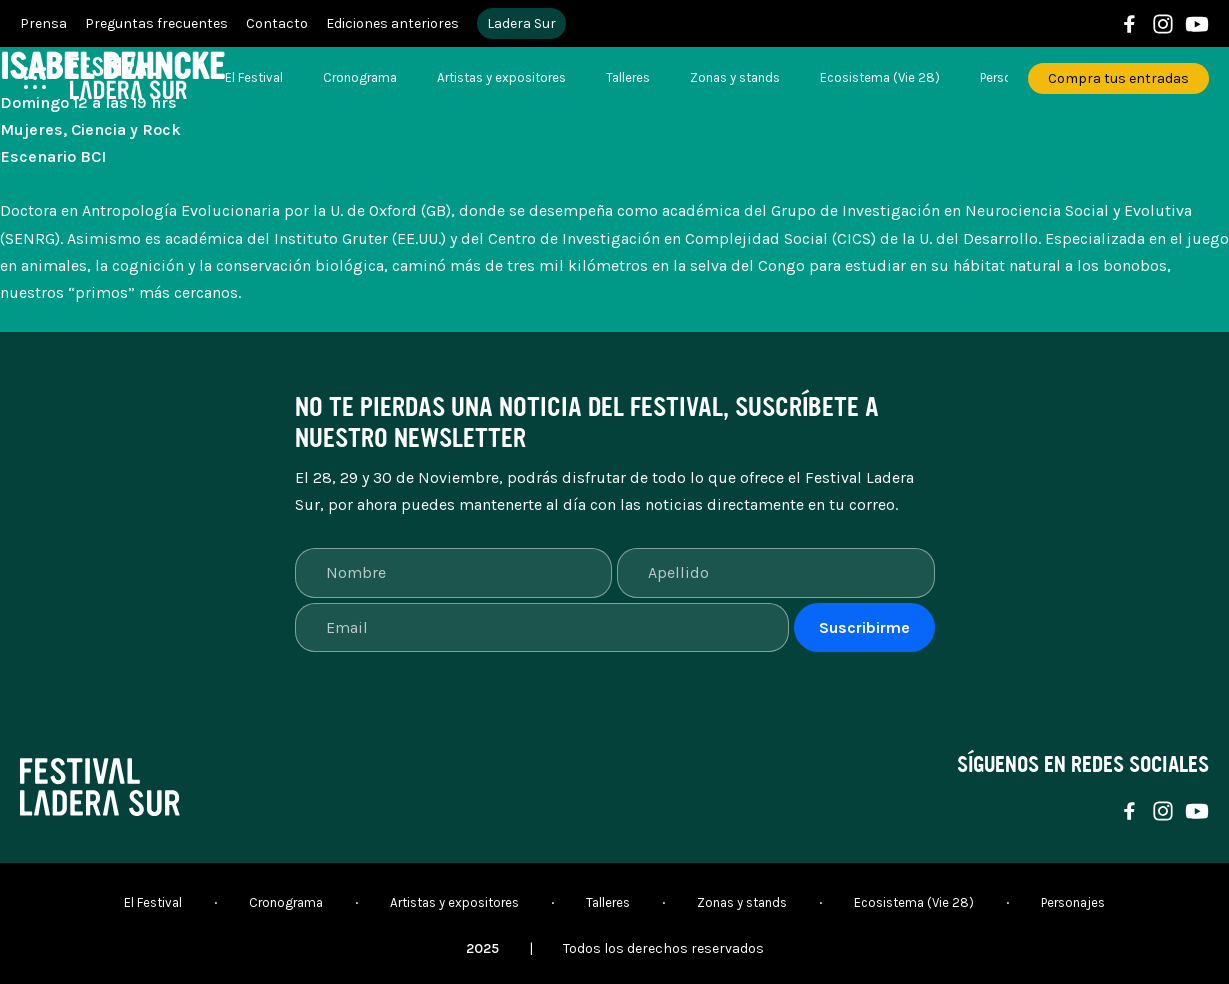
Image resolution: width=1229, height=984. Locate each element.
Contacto (277, 23)
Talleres (628, 77)
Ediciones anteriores (392, 23)
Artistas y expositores (501, 77)
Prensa (43, 23)
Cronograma (360, 77)
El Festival (254, 77)
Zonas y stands (735, 77)
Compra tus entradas (1118, 78)
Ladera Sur (521, 23)
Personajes (1073, 902)
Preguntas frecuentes (156, 23)
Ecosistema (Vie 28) (880, 77)
